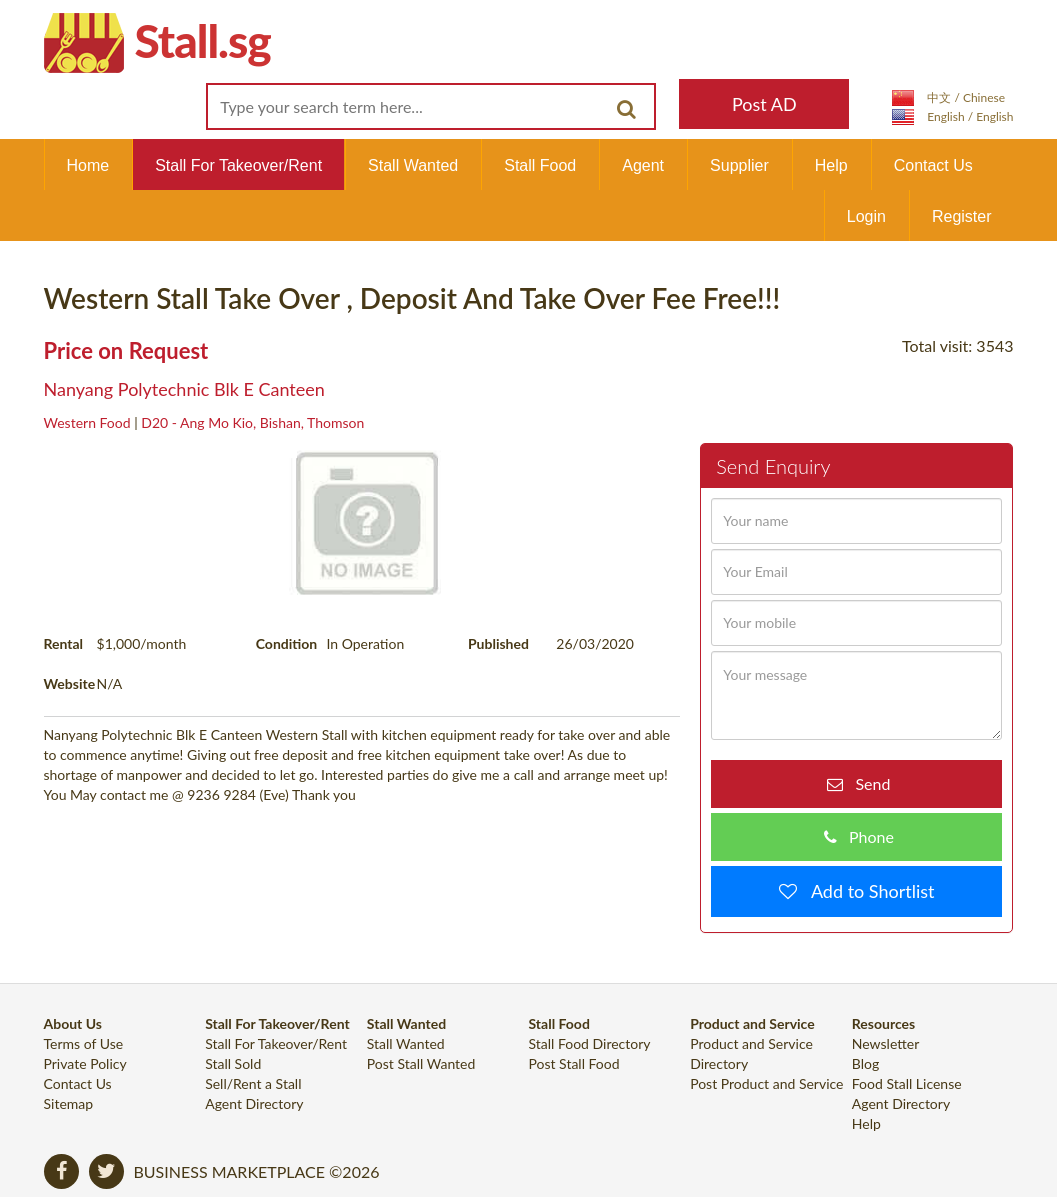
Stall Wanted (413, 165)
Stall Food (540, 165)
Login (866, 216)
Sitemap (69, 1103)
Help (831, 165)
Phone (865, 836)
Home (88, 165)
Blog (865, 1063)
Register (962, 216)
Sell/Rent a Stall (253, 1083)
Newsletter (885, 1043)
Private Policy (85, 1063)
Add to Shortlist (866, 891)
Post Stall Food (573, 1063)
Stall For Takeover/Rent (238, 165)
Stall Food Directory (589, 1043)
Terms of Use (84, 1043)
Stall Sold (233, 1063)
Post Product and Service (766, 1083)
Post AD (764, 104)
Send (866, 783)
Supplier (739, 165)
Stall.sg (203, 40)
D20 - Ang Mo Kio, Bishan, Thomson (252, 422)
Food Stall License (907, 1083)
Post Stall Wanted (421, 1063)
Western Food (87, 422)
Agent (643, 165)
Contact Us (933, 165)
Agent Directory (254, 1103)
